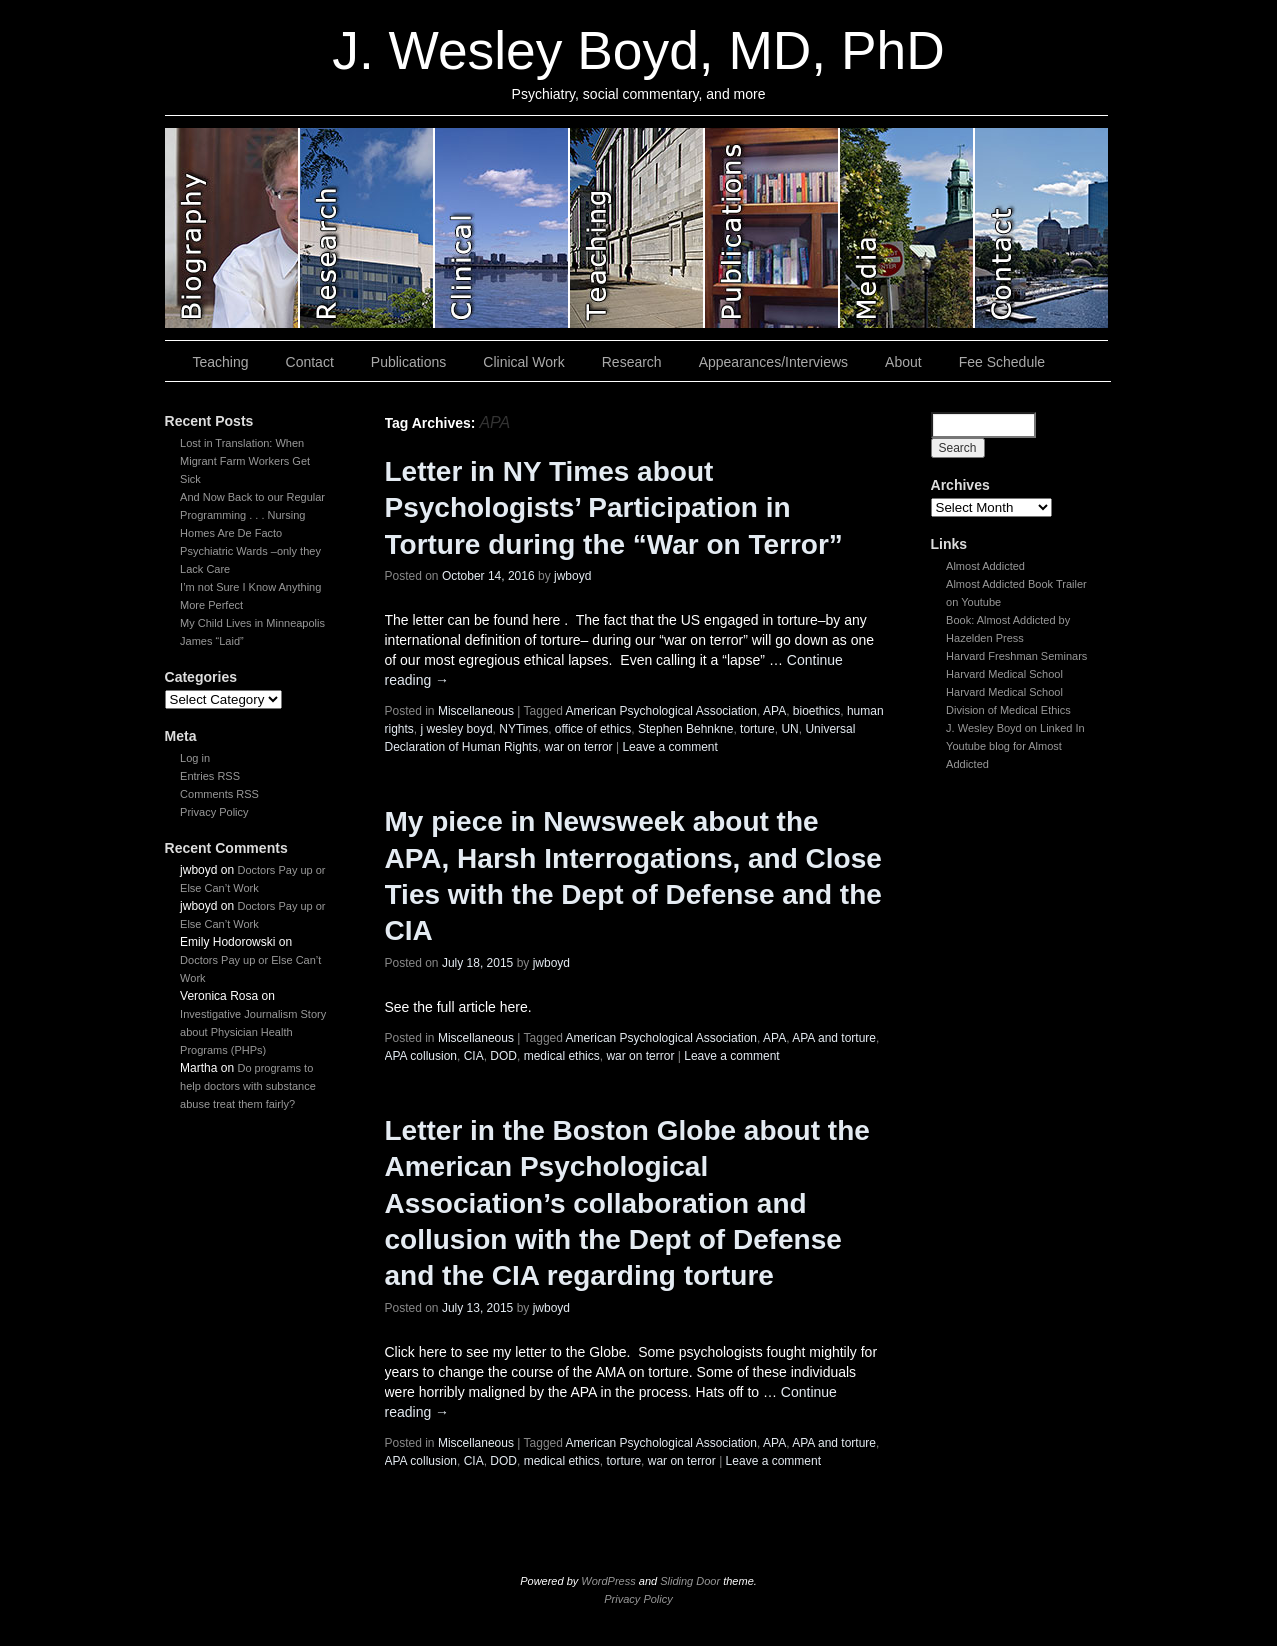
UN (789, 729)
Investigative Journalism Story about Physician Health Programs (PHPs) (253, 1032)
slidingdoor (232, 228)
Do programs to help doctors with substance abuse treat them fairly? (248, 1086)
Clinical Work (523, 362)
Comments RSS (219, 794)
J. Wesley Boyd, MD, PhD (638, 50)
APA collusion (421, 1056)
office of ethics (593, 729)
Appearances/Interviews (773, 362)
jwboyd (572, 576)
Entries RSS (210, 776)
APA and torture (834, 1038)
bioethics (816, 711)
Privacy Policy (214, 812)
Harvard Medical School (1004, 674)
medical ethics (562, 1056)
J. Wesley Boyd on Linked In (1015, 728)
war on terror (579, 747)
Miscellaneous (476, 711)
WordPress (608, 1581)
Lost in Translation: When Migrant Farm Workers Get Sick (245, 461)
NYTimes (523, 729)
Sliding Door (690, 1581)
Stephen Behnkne (685, 729)
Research (632, 362)
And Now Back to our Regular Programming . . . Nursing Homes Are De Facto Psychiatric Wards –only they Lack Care (252, 533)
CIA (474, 1056)
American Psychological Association (661, 711)
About (903, 362)
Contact (310, 362)
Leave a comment (669, 747)
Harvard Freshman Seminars (1016, 656)
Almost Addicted (985, 566)
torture (757, 729)
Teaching (221, 362)
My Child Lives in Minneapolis (252, 623)
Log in (195, 758)
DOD (503, 1056)
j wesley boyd (457, 729)
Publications (409, 362)
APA (774, 711)
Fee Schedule (1002, 362)
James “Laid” (212, 641)
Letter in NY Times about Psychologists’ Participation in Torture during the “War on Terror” (614, 508)
